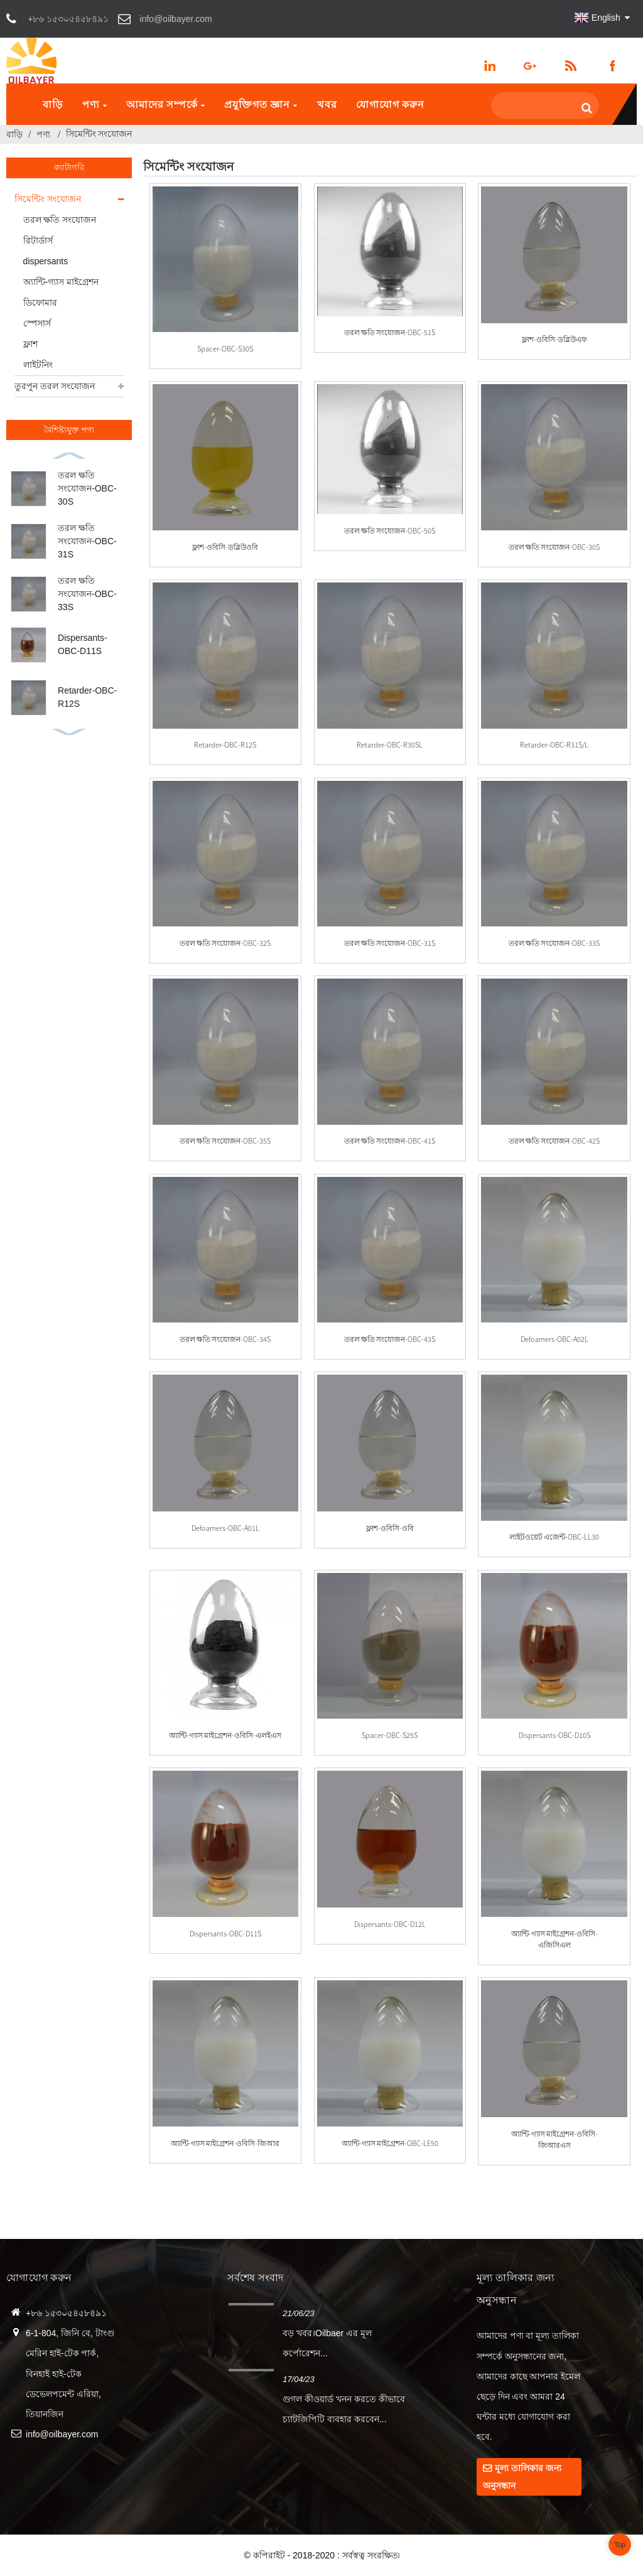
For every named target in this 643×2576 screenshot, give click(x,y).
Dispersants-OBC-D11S (225, 1933)
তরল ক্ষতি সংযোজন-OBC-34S (225, 1339)
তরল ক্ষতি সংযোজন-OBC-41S (389, 1141)
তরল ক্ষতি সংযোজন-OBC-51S (389, 332)
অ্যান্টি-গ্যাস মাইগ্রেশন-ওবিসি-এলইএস (225, 1735)
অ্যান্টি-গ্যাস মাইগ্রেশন (61, 282)
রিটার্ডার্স (38, 240)
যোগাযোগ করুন (390, 104)
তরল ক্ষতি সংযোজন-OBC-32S (225, 943)
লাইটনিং (38, 365)
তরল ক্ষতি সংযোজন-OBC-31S (87, 541)
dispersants (45, 261)
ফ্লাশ (30, 344)
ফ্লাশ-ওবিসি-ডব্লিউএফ (554, 339)
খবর (327, 104)
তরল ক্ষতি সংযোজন (60, 220)
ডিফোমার (40, 303)
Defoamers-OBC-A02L (554, 1339)
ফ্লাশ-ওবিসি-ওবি (390, 1528)
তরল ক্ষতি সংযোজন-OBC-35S (225, 1141)
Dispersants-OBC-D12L (390, 1924)
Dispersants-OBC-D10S (554, 1735)
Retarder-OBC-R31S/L (554, 744)
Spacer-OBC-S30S (225, 348)
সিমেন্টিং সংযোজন (99, 133)
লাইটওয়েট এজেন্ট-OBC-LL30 (554, 1537)
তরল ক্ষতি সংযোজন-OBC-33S (87, 594)
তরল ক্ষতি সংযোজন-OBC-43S (389, 1339)
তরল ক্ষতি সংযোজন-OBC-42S (554, 1141)
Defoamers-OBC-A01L (225, 1528)
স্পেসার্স (37, 323)
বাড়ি (53, 104)
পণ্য (94, 104)
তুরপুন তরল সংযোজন (54, 386)
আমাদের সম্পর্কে (165, 104)
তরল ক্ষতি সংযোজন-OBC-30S (87, 488)
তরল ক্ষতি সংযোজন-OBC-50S (389, 530)
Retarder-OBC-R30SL (390, 744)
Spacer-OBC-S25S (390, 1735)
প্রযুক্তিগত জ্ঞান (261, 104)
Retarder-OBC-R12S (225, 744)
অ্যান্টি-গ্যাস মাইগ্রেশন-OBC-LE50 (390, 2143)
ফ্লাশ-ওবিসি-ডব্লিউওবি (225, 547)
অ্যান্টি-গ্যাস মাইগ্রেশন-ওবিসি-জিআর (225, 2143)
